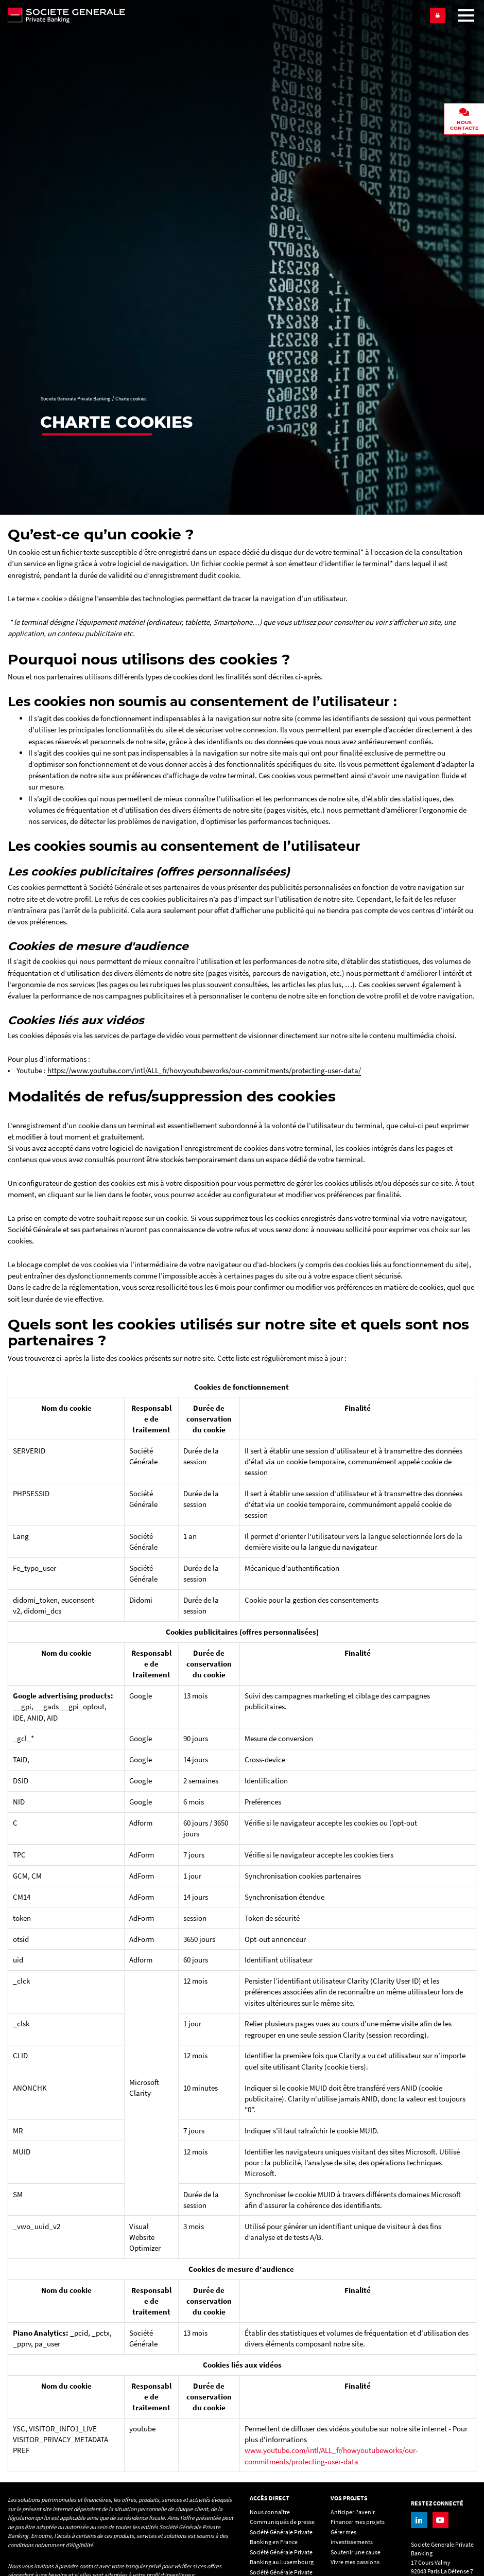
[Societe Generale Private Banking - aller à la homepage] (215, 15)
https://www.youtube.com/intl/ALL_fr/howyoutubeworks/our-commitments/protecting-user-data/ (204, 1070)
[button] (437, 15)
